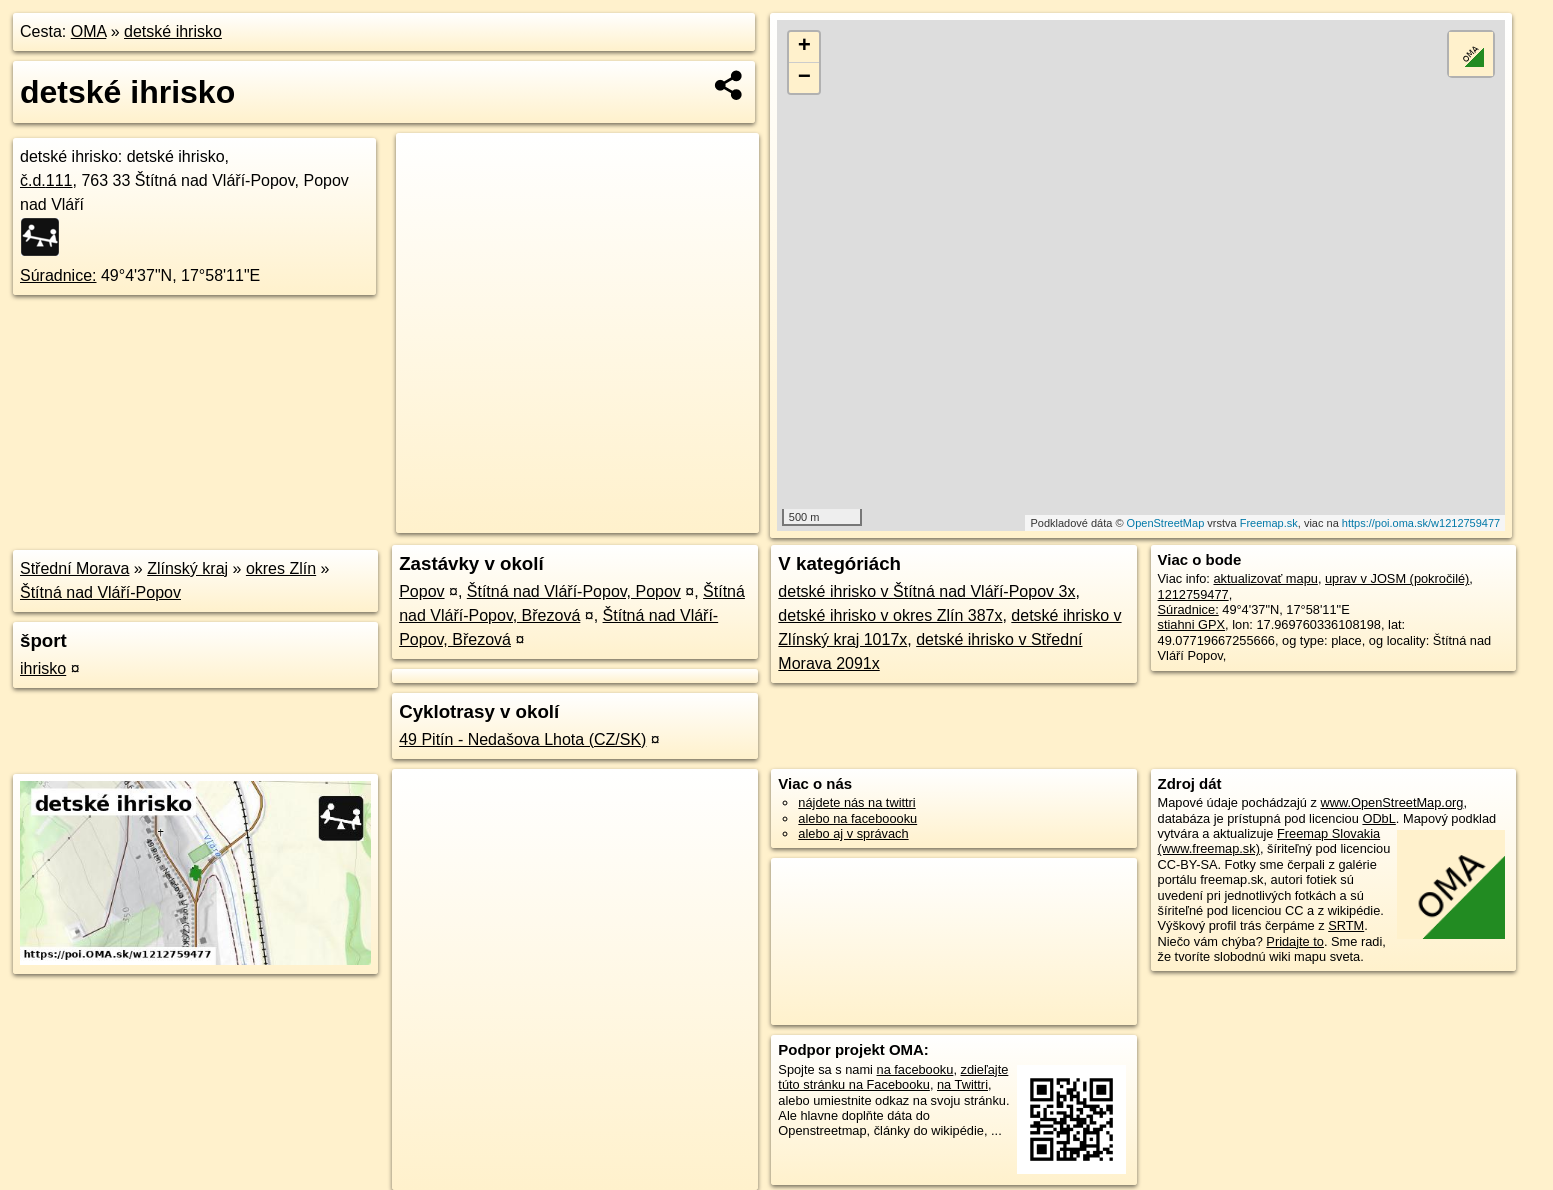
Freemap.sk (1269, 523)
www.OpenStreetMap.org (1391, 802)
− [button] (804, 78)
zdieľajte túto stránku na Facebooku (893, 1077)
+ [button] (804, 47)
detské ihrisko (173, 31)
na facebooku (915, 1069)
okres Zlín (281, 568)
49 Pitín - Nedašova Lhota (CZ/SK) (522, 739)
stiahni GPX (1192, 624)
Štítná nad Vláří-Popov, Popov (574, 591)
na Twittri (962, 1084)
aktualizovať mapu (1265, 578)
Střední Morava (74, 568)
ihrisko (43, 668)
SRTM (1346, 925)
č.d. (46, 180)
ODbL (1378, 818)
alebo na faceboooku (857, 818)
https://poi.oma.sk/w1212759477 (1421, 523)
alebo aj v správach (853, 833)
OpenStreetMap (1166, 523)
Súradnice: (58, 275)
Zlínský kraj (187, 568)
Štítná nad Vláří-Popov (100, 592)
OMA (89, 31)
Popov (421, 591)
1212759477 (1193, 594)
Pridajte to (1295, 941)
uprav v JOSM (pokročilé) (1397, 578)
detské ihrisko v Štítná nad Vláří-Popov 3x (926, 591)
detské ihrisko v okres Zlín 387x (890, 615)
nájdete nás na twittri (856, 802)
